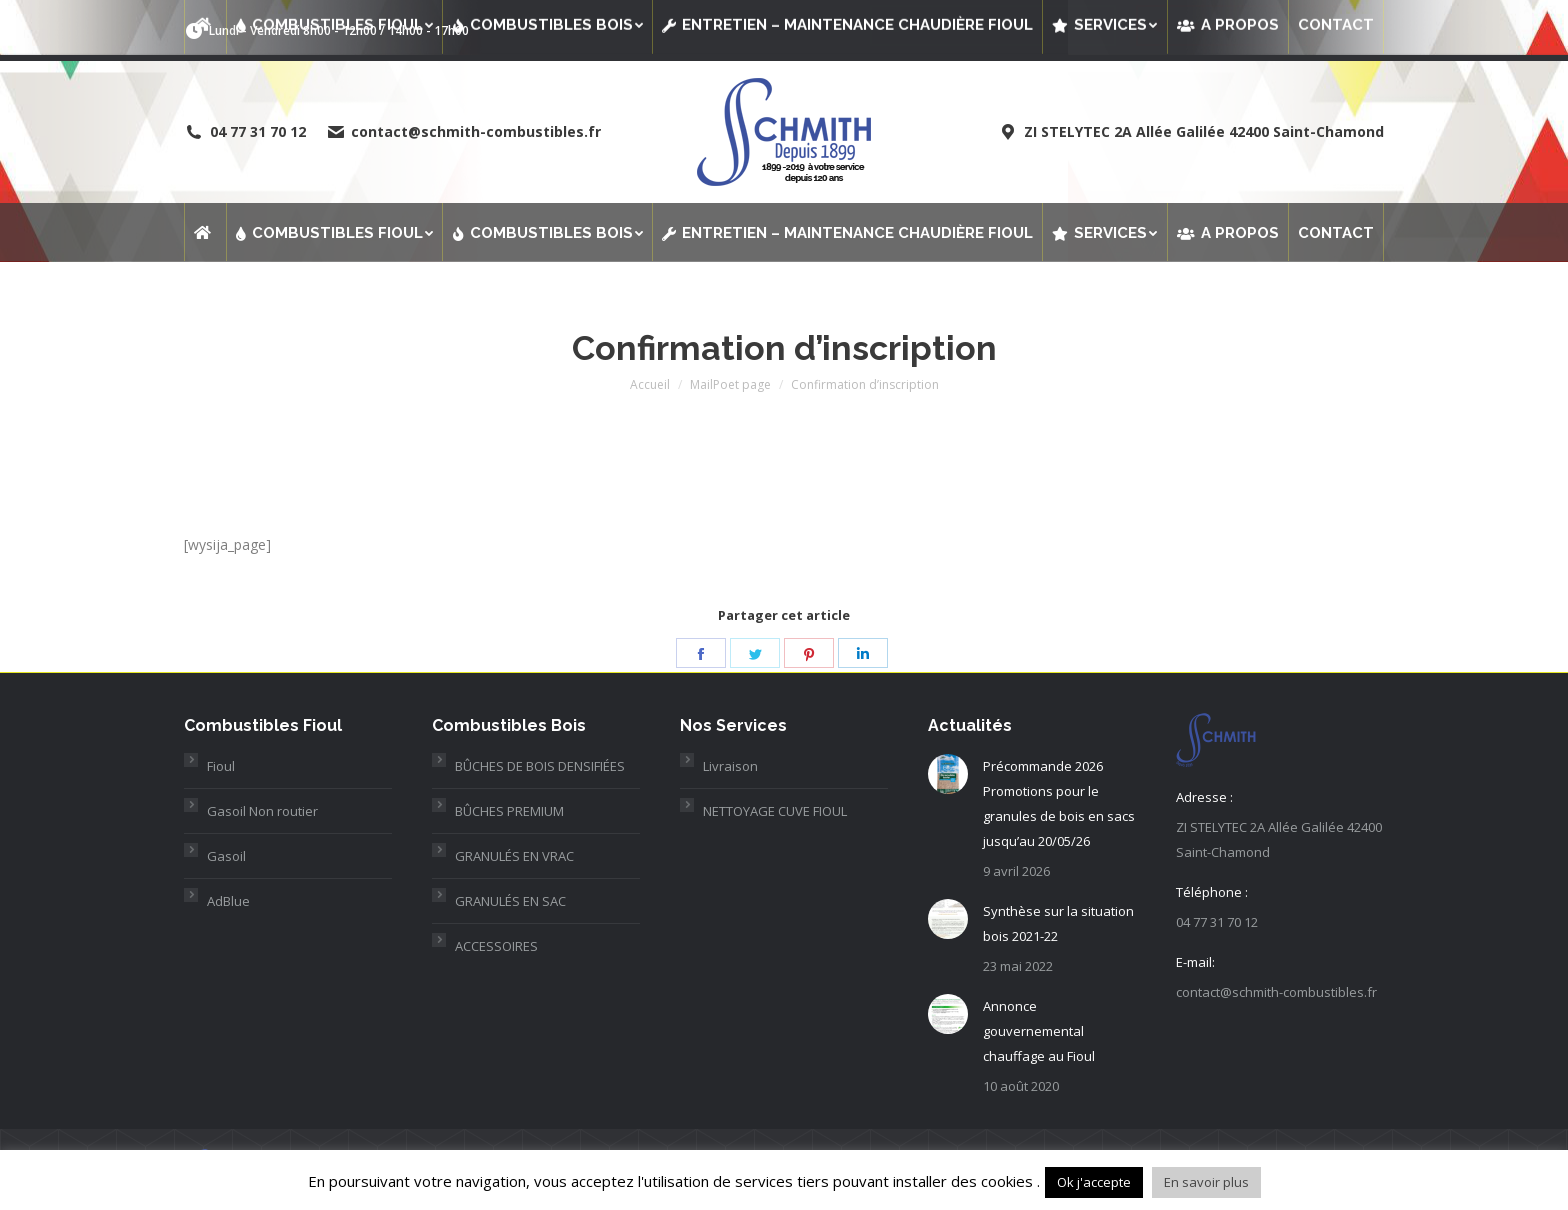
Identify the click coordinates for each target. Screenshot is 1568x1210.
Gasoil (226, 856)
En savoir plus (1206, 1182)
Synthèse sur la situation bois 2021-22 (1058, 923)
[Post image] (948, 774)
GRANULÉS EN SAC (510, 901)
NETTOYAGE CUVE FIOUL (775, 811)
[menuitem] (205, 232)
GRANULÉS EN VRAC (514, 856)
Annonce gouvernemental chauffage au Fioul (1039, 1031)
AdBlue (228, 901)
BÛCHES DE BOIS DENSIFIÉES (540, 766)
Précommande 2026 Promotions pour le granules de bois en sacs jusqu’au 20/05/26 (1059, 803)
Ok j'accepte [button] (1094, 1182)
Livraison (730, 766)
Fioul (221, 766)
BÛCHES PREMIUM (509, 811)
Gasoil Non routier (262, 811)
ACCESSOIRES (496, 946)
